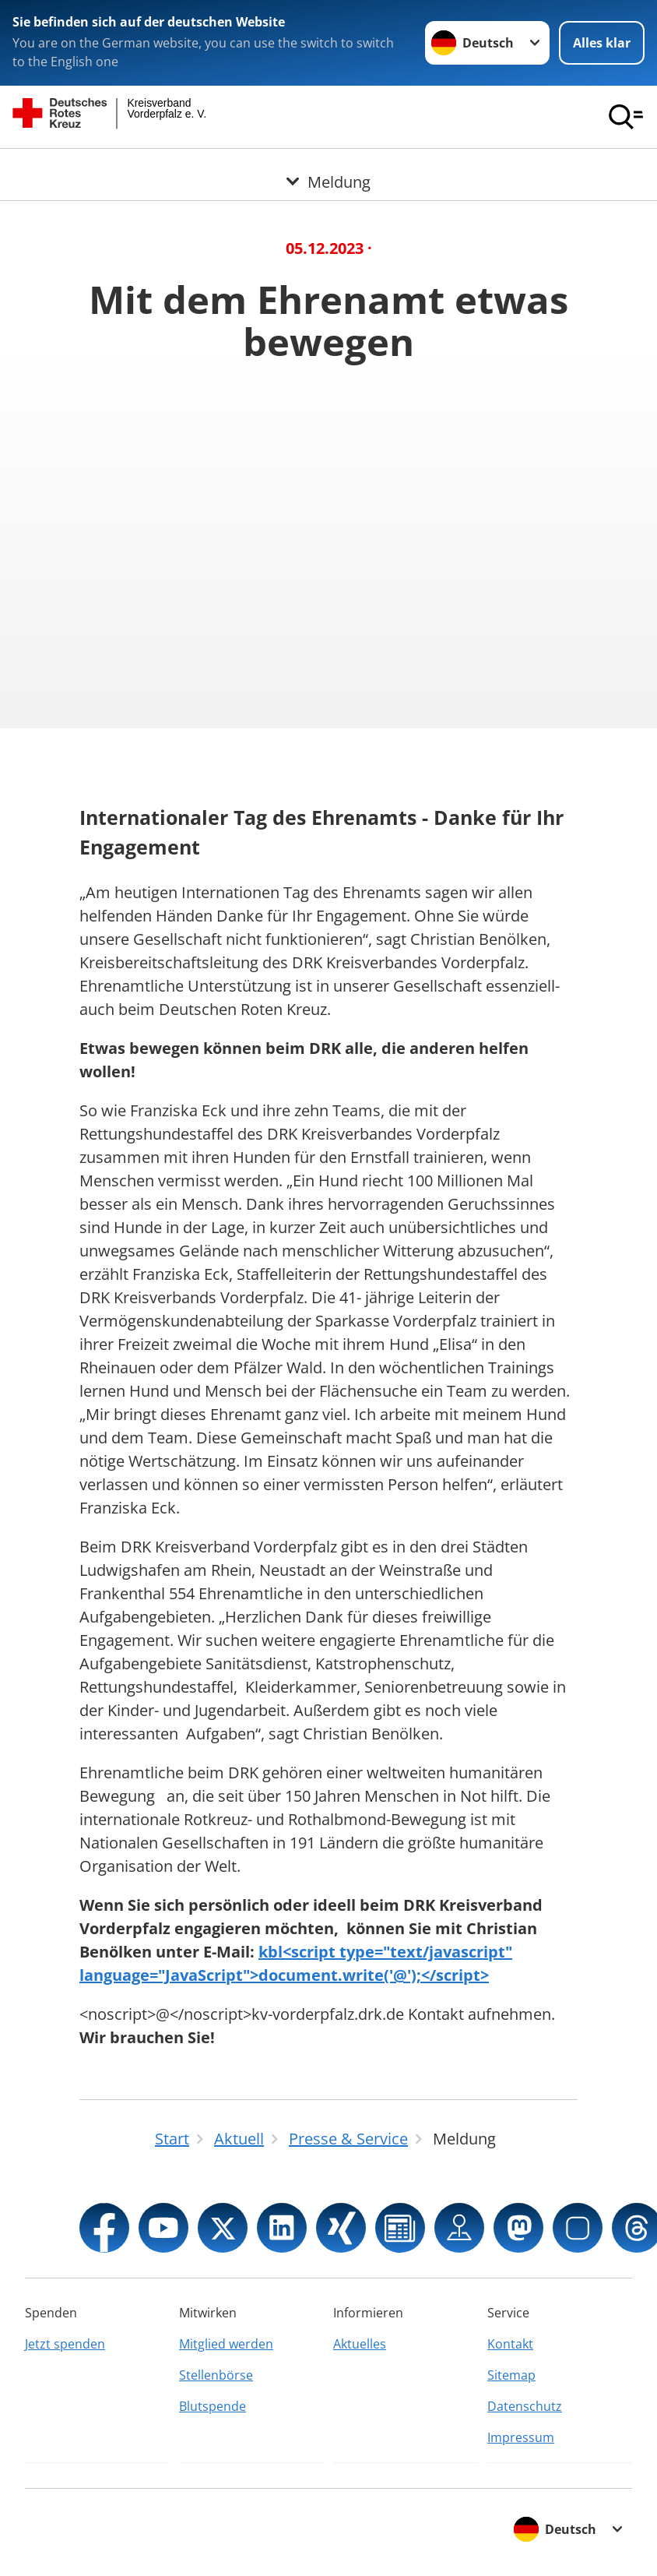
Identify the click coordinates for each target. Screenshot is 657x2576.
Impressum (520, 2437)
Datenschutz (524, 2406)
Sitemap (511, 2375)
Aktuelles (359, 2343)
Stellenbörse (216, 2375)
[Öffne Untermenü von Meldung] (328, 167)
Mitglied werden (226, 2343)
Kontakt (510, 2343)
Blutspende (212, 2406)
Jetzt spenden (65, 2343)
